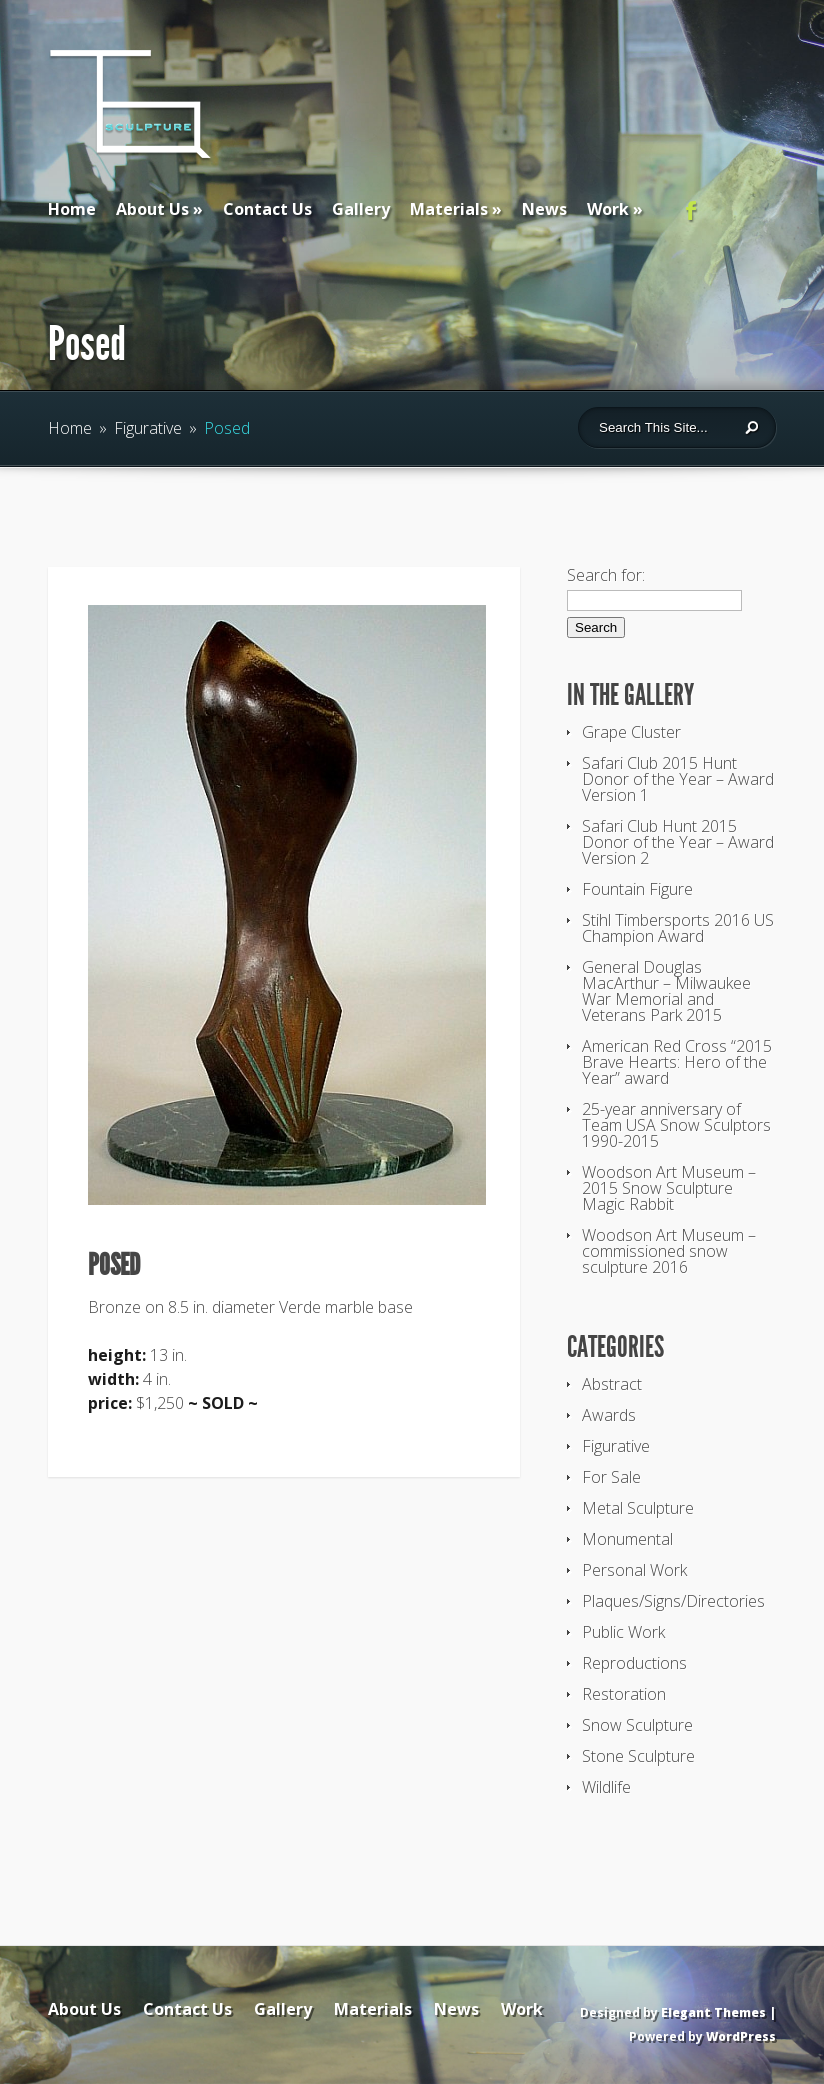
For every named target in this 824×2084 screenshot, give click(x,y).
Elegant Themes (713, 2012)
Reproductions (634, 1663)
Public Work (623, 1632)
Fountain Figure (637, 889)
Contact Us (267, 209)
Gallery (361, 209)
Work (608, 209)
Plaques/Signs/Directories (673, 1601)
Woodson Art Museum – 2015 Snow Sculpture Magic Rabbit (669, 1188)
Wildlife (606, 1787)
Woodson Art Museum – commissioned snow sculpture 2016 (669, 1251)
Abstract (612, 1384)
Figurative (148, 428)
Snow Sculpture (637, 1725)
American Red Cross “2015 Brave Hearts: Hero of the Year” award (677, 1062)
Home (72, 209)
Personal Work (634, 1570)
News (544, 209)
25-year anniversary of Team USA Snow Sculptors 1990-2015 (676, 1125)
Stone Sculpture (638, 1756)
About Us (152, 209)
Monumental (627, 1539)
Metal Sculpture (638, 1508)
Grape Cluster (631, 732)
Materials (449, 209)
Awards (609, 1415)
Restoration (624, 1694)
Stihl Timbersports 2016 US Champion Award (678, 928)
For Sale (611, 1477)
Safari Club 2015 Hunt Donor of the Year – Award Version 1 (678, 779)
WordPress (741, 2036)
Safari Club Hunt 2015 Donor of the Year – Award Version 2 (678, 842)
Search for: (606, 575)
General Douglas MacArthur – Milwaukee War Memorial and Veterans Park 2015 (666, 991)
